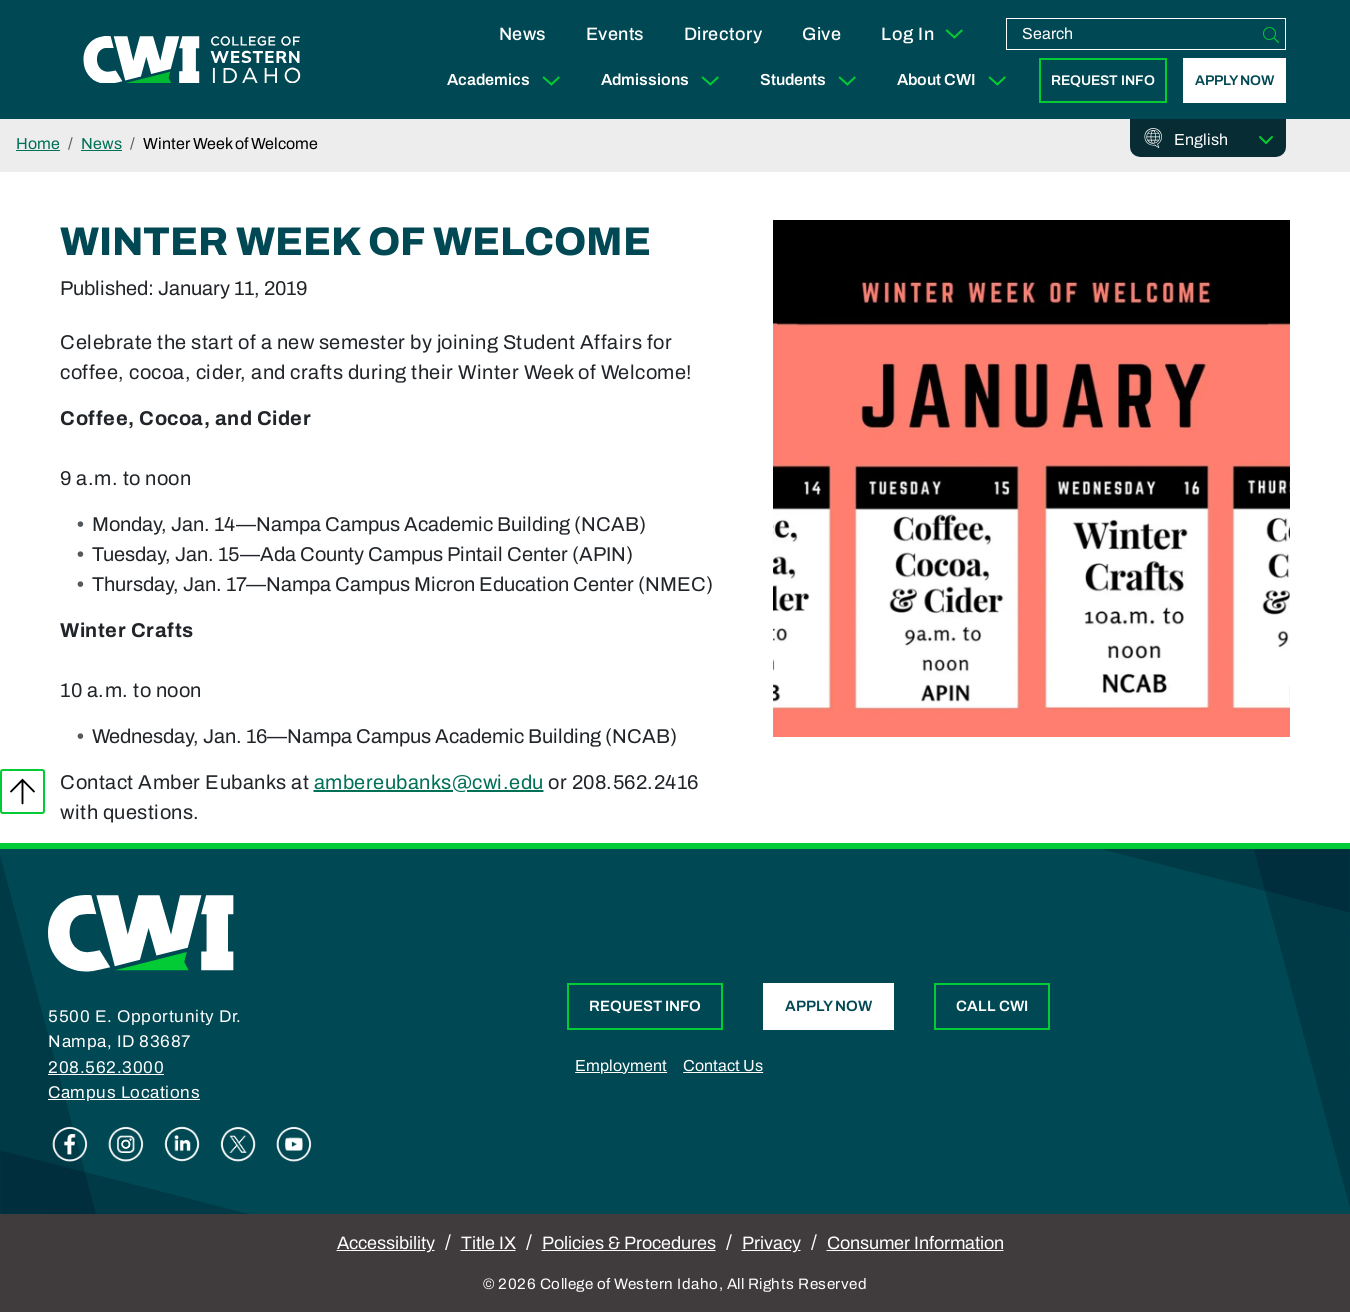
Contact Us (723, 1065)
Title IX (488, 1243)
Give (821, 34)
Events (615, 34)
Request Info (1103, 80)
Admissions (664, 80)
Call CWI (992, 1006)
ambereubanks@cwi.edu (429, 782)
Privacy (771, 1243)
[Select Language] (1224, 140)
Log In (923, 34)
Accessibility (386, 1243)
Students (812, 80)
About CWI (956, 80)
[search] (1132, 34)
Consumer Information (915, 1243)
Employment (621, 1065)
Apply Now (1234, 80)
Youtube (294, 1144)
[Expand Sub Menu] (551, 80)
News (522, 34)
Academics (508, 80)
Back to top (22, 791)
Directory (723, 34)
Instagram (126, 1144)
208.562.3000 (106, 1067)
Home (38, 143)
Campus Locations (124, 1092)
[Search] (1271, 34)
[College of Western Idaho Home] (192, 60)
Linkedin (182, 1144)
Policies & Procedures (629, 1243)
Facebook (70, 1144)
